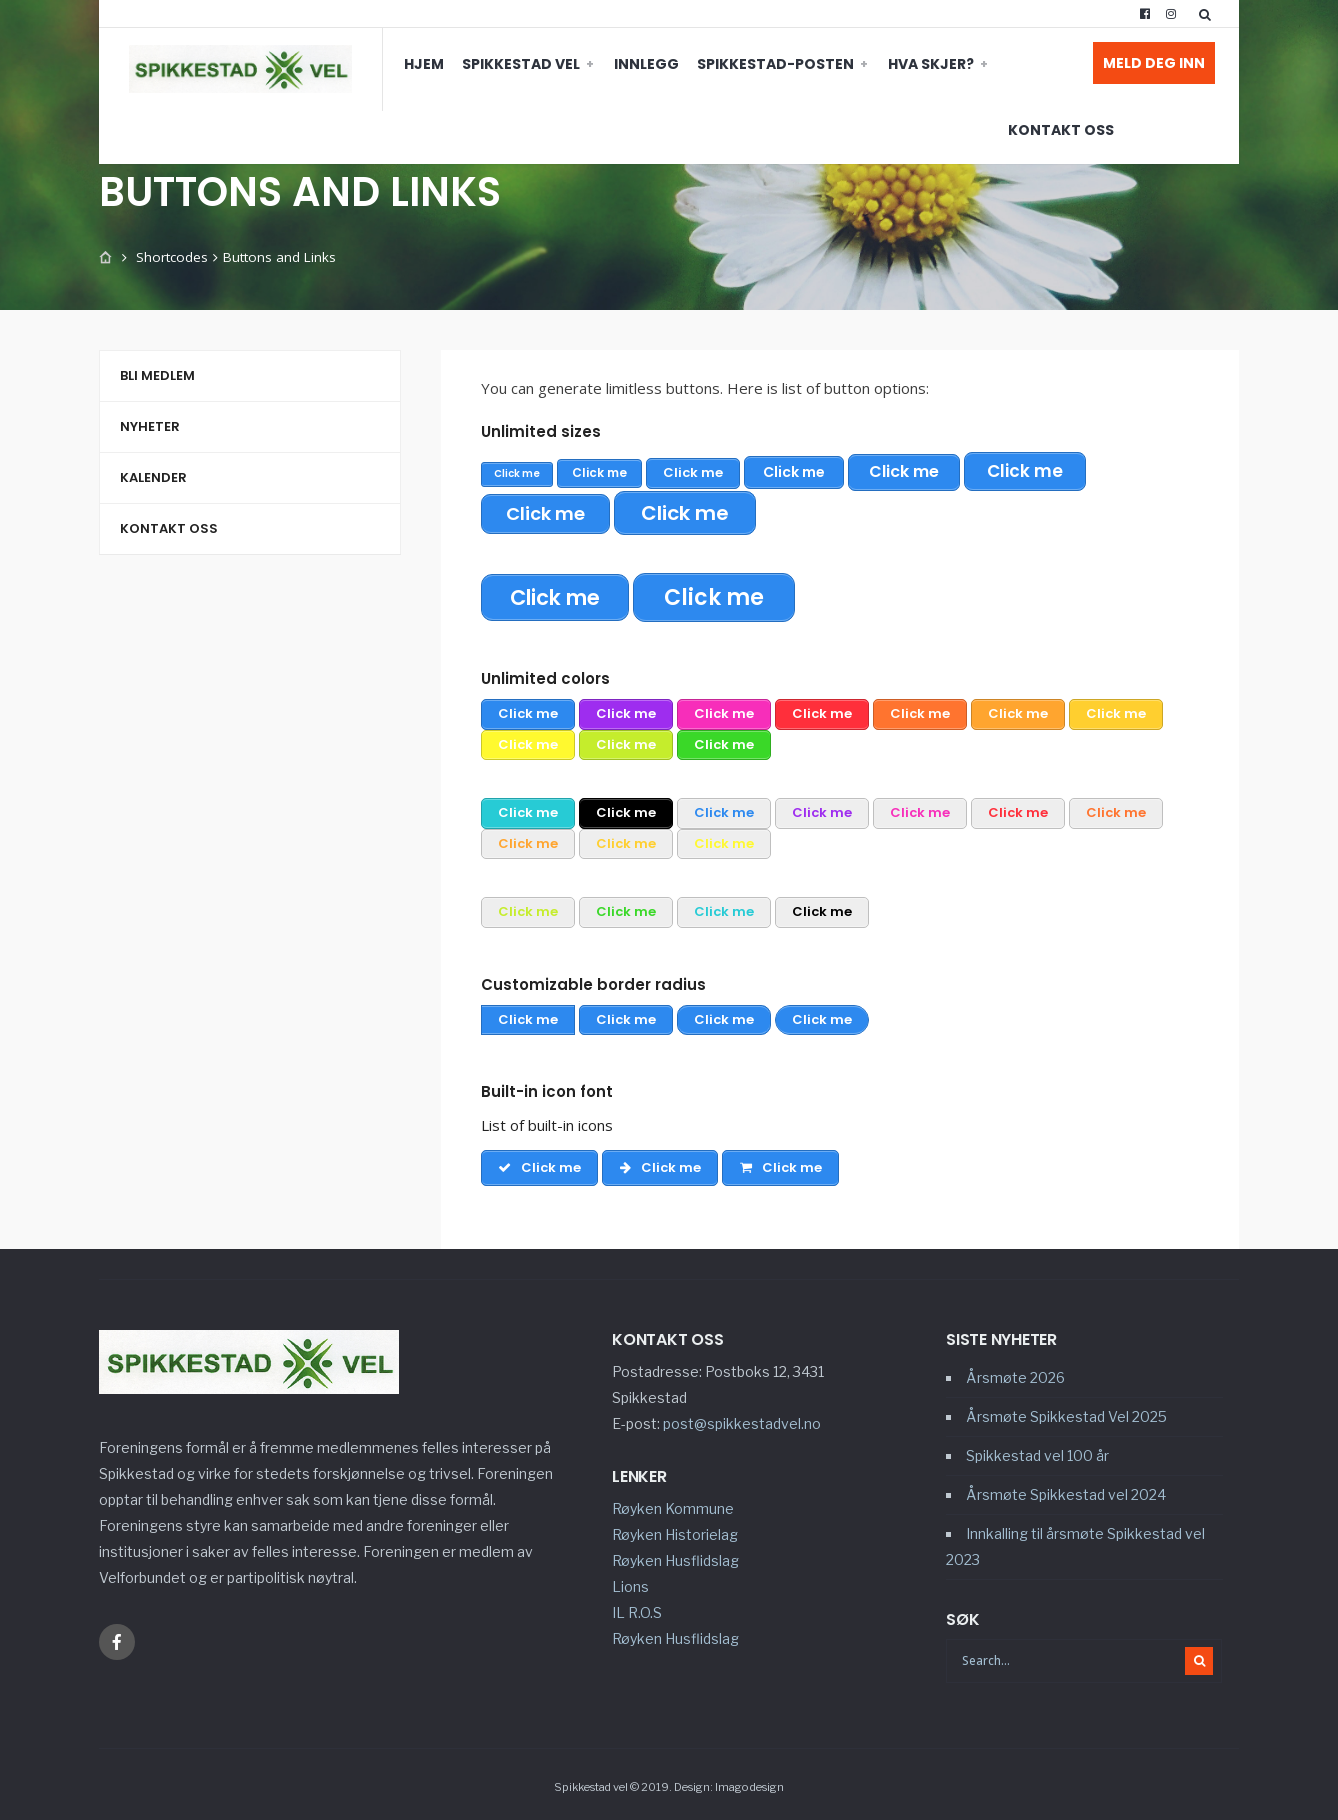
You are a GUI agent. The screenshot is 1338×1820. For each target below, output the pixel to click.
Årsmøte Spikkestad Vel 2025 (1066, 1411)
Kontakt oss (977, 64)
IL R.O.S (637, 1607)
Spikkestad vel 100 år (1037, 1450)
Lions (630, 1581)
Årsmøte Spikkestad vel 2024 (1066, 1489)
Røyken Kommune (673, 1503)
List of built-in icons (547, 1120)
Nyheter (150, 426)
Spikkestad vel (437, 64)
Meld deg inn (1154, 63)
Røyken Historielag (675, 1529)
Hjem (340, 64)
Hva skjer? (847, 64)
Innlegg (562, 64)
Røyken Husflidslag (675, 1555)
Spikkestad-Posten (691, 64)
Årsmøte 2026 (1015, 1372)
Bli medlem (157, 375)
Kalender (153, 477)
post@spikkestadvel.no (742, 1418)
